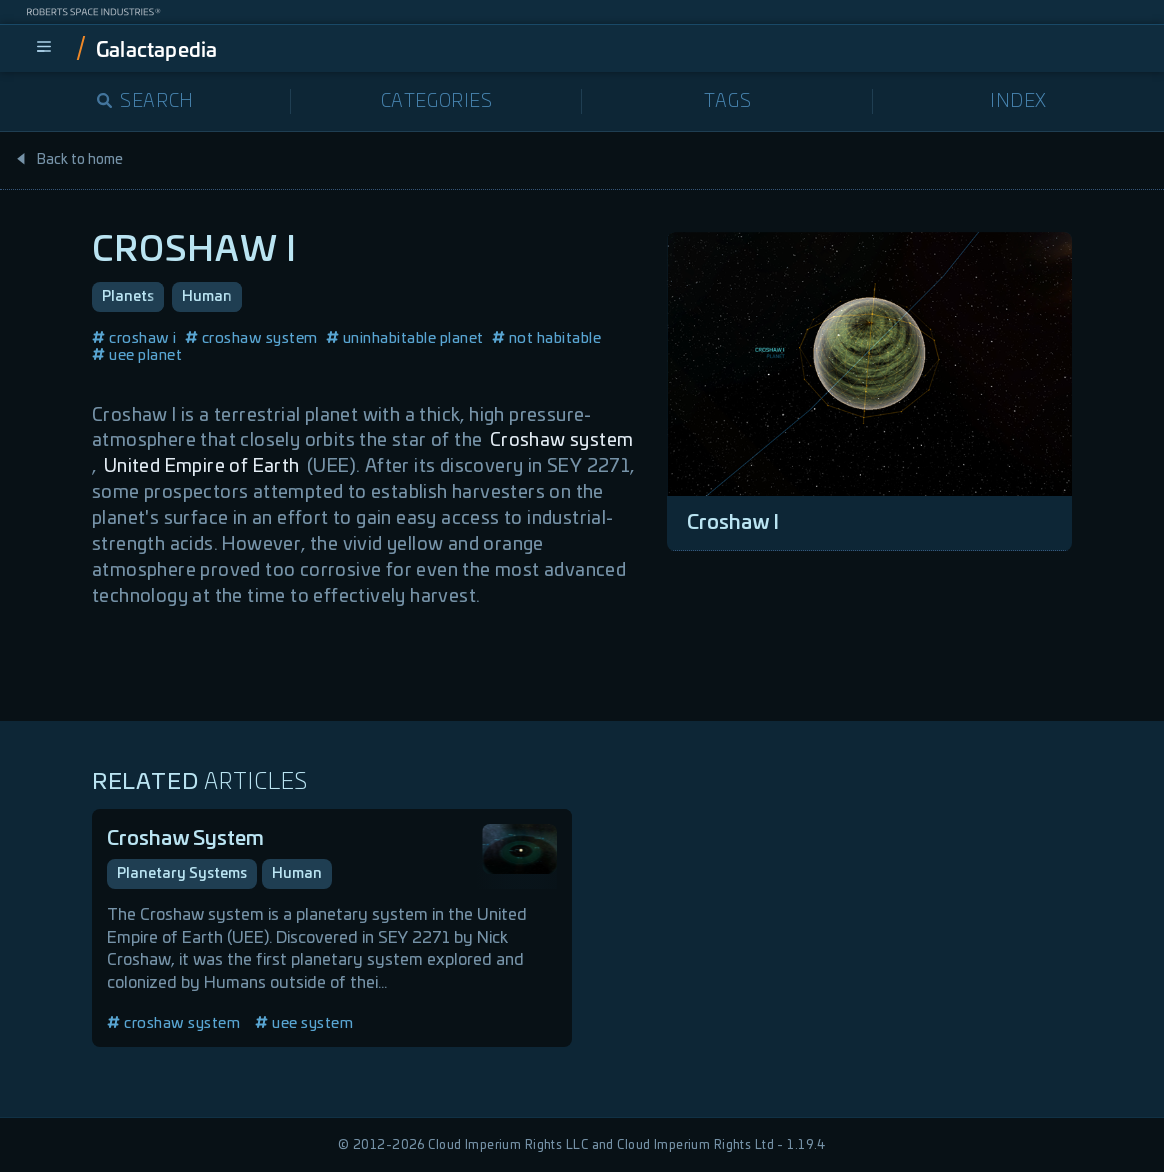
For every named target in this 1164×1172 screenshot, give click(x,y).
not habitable (547, 338)
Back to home (69, 160)
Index (1018, 102)
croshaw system (251, 338)
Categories (437, 102)
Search (145, 102)
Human (207, 297)
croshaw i (134, 338)
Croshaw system (562, 441)
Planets (128, 297)
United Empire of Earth (202, 467)
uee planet (137, 355)
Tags (727, 102)
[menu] (44, 48)
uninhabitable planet (405, 338)
